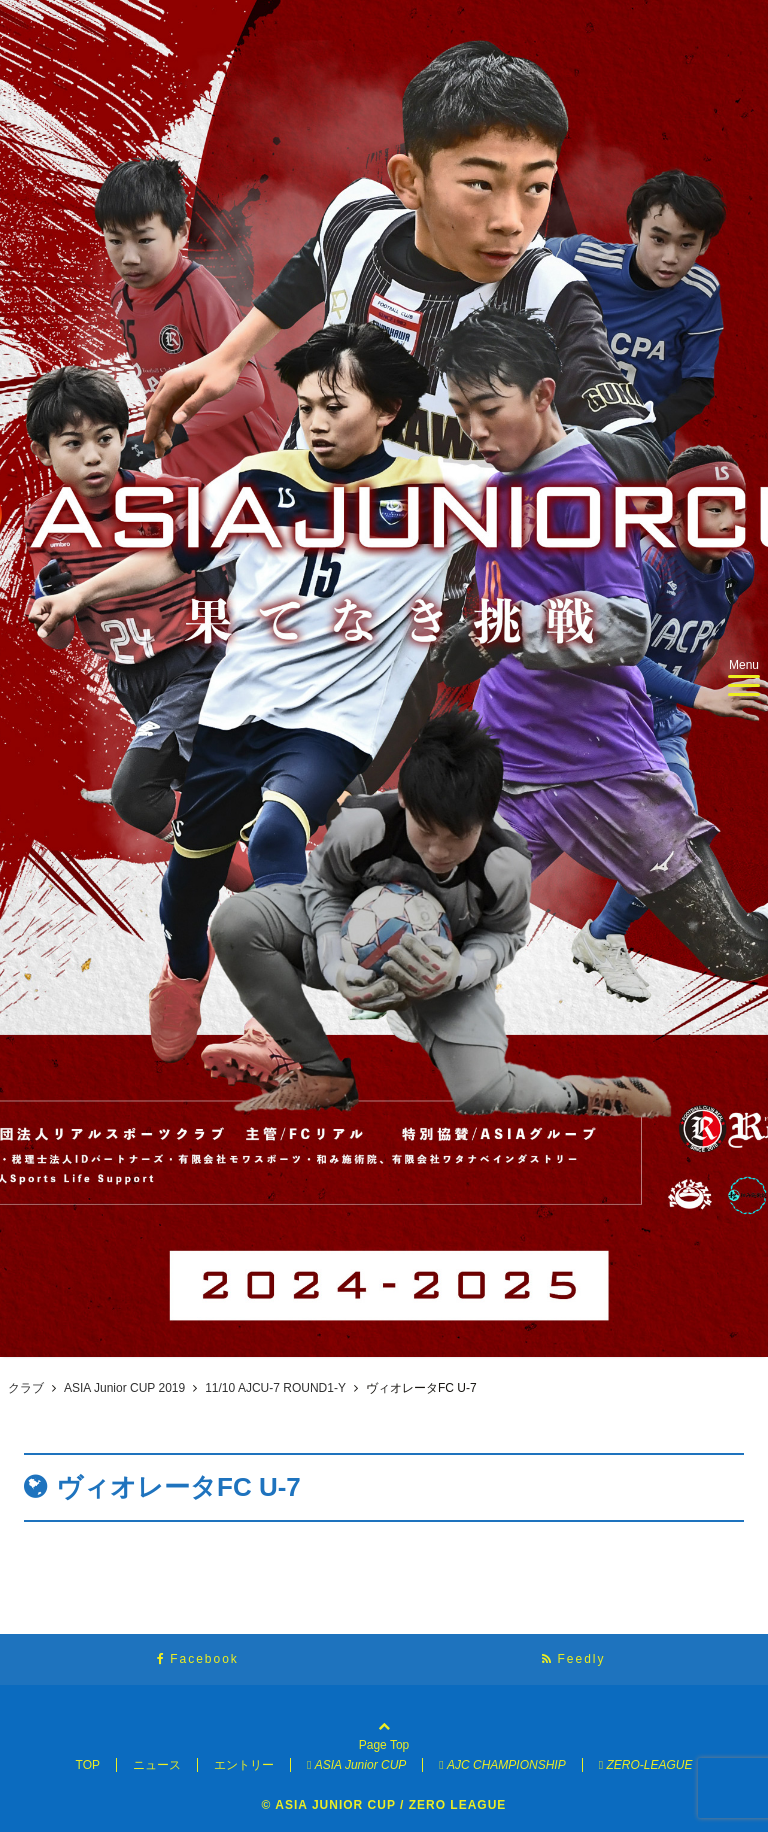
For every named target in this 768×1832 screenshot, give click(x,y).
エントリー (244, 1765)
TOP (88, 1765)
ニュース (157, 1765)
